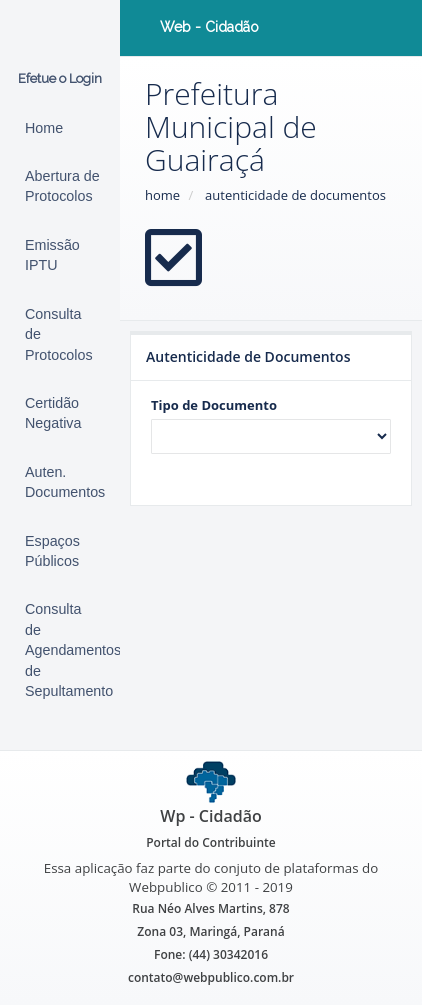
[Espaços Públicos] (60, 551)
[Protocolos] (60, 334)
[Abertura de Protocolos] (60, 186)
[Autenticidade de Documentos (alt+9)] (60, 482)
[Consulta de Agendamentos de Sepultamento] (60, 650)
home (162, 195)
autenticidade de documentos (295, 195)
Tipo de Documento (214, 405)
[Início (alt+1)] (60, 128)
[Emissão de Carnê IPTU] (60, 255)
